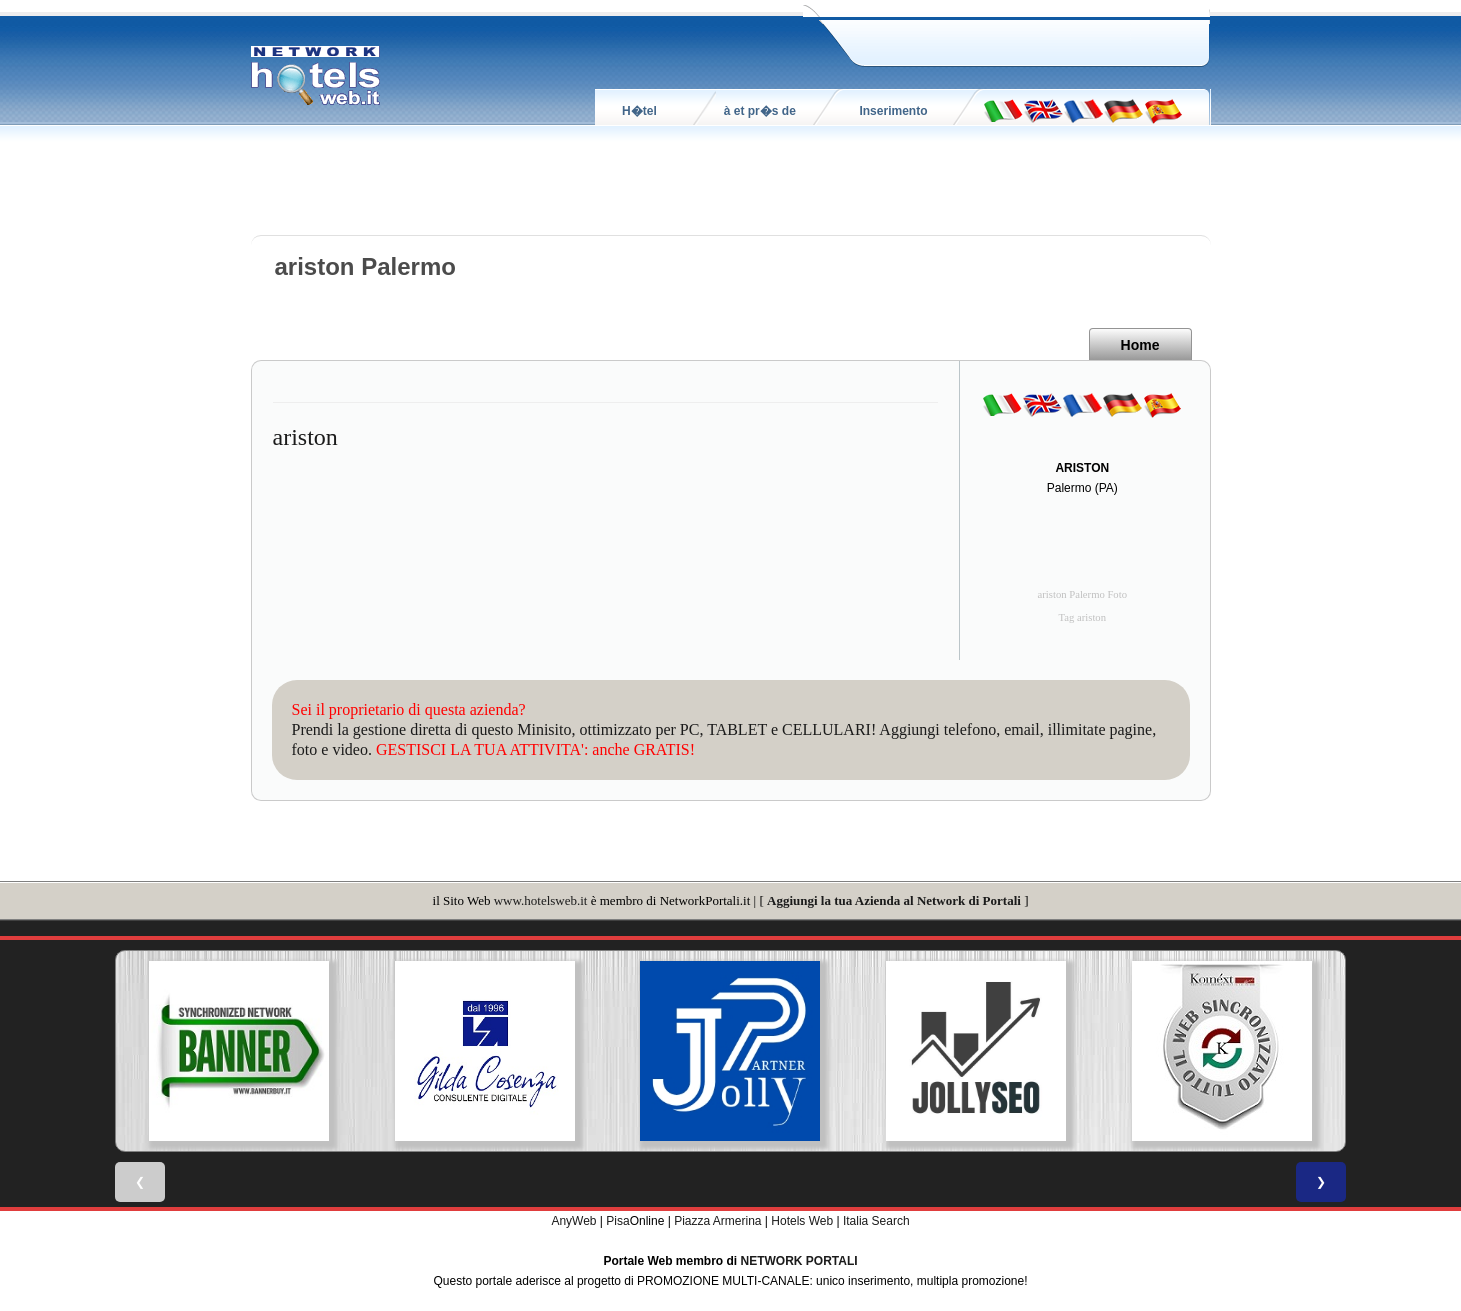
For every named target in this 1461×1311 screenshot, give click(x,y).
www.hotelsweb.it (541, 900)
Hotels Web (802, 1221)
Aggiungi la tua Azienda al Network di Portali (894, 900)
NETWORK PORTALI (799, 1261)
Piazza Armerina (717, 1221)
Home (1140, 345)
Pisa (617, 1221)
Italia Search (876, 1221)
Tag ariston (1083, 617)
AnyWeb (573, 1221)
